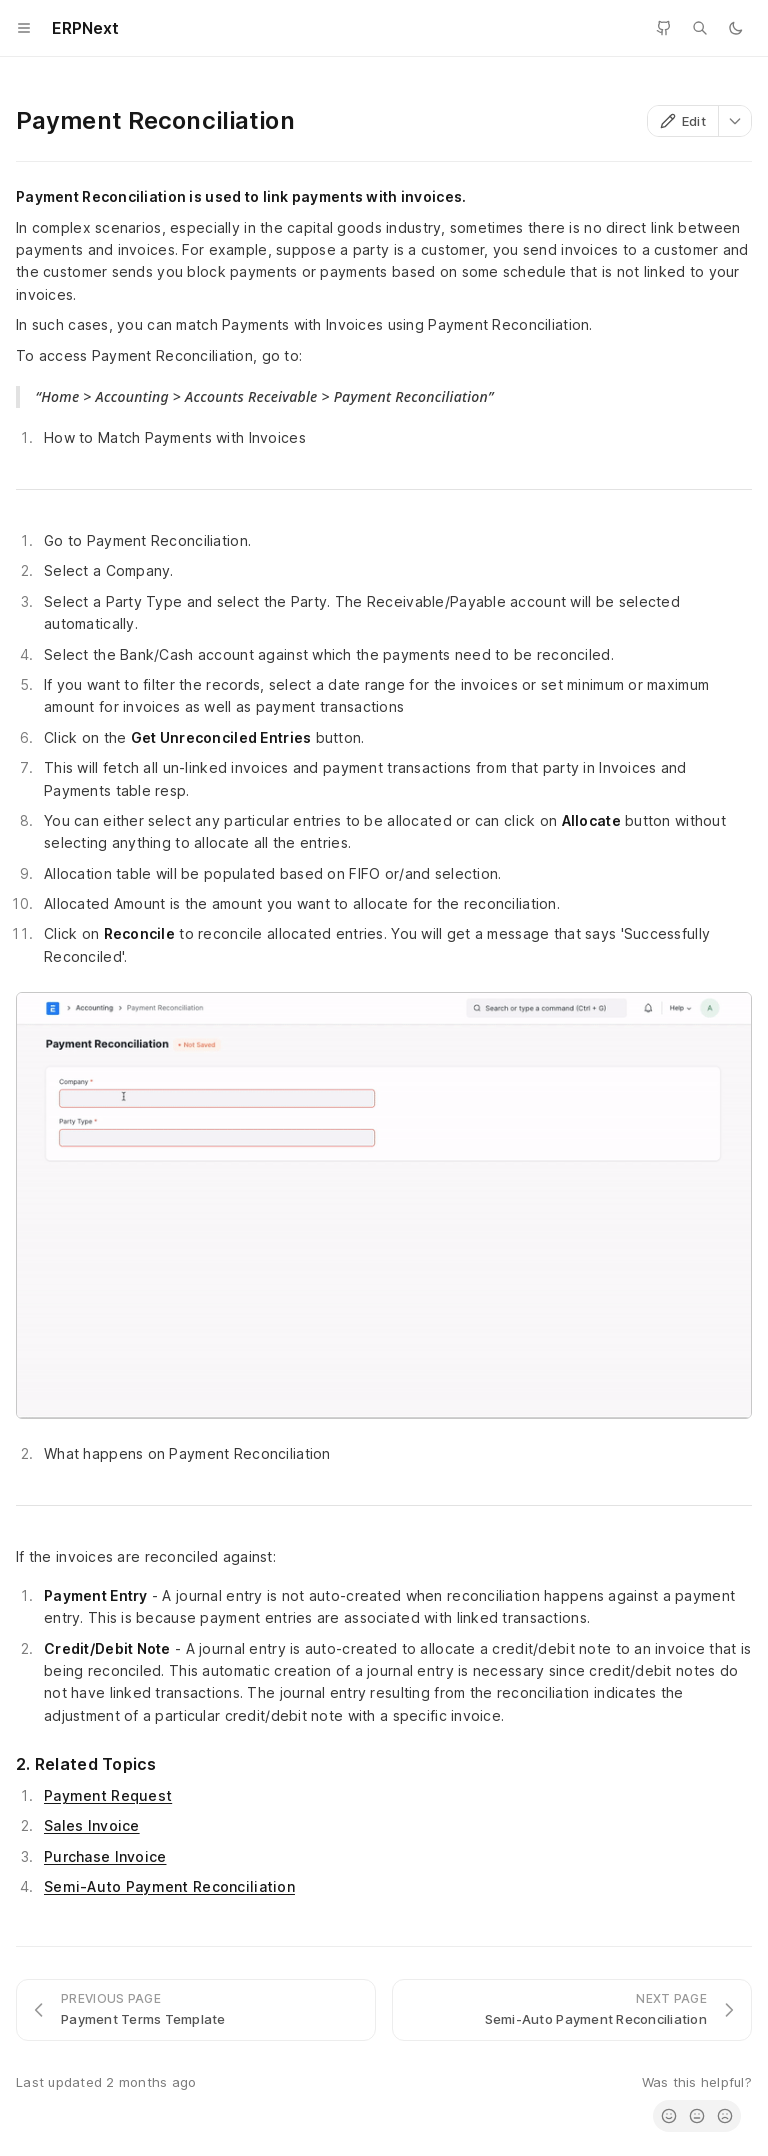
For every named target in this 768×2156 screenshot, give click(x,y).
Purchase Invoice (105, 1856)
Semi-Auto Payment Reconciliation (169, 1886)
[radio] (669, 2116)
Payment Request (108, 1795)
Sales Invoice (92, 1825)
